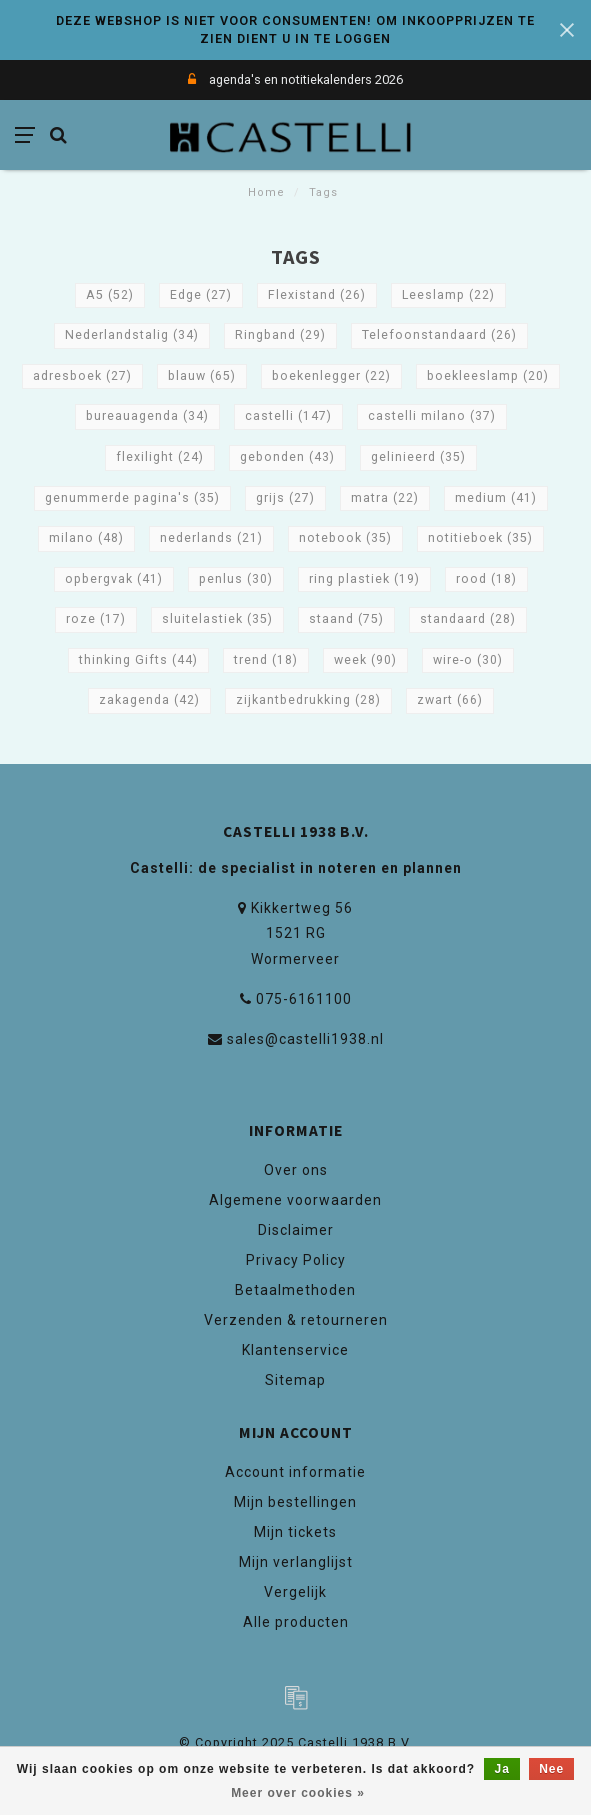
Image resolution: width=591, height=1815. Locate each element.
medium (496, 498)
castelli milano (432, 416)
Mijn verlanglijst (296, 1562)
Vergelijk (295, 1592)
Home (266, 192)
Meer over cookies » (298, 1793)
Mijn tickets (295, 1532)
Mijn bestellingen (295, 1502)
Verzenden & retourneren (296, 1320)
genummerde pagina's (132, 498)
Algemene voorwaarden (295, 1200)
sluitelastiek (217, 619)
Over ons (296, 1170)
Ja (501, 1769)
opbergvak (114, 579)
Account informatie (295, 1472)
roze (96, 619)
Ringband (280, 335)
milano (86, 538)
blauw (202, 376)
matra (385, 498)
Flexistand (317, 295)
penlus (236, 579)
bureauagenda (147, 416)
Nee (551, 1769)
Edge (201, 295)
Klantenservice (295, 1350)
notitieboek (480, 538)
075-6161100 (304, 999)
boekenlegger (331, 376)
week (365, 660)
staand (346, 619)
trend (266, 660)
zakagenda (149, 700)
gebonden (287, 457)
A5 (110, 295)
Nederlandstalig (132, 335)
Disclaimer (296, 1230)
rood (486, 579)
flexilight (160, 457)
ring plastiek (364, 579)
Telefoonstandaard (439, 335)
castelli (288, 416)
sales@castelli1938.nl (305, 1039)
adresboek (82, 376)
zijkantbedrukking (308, 700)
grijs (285, 498)
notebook (345, 538)
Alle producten (296, 1622)
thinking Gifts (138, 660)
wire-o (468, 660)
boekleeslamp (488, 376)
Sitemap (295, 1380)
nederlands (211, 538)
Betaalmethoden (295, 1290)
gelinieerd (418, 457)
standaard (468, 619)
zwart (450, 700)
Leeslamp (448, 295)
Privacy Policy (296, 1260)
